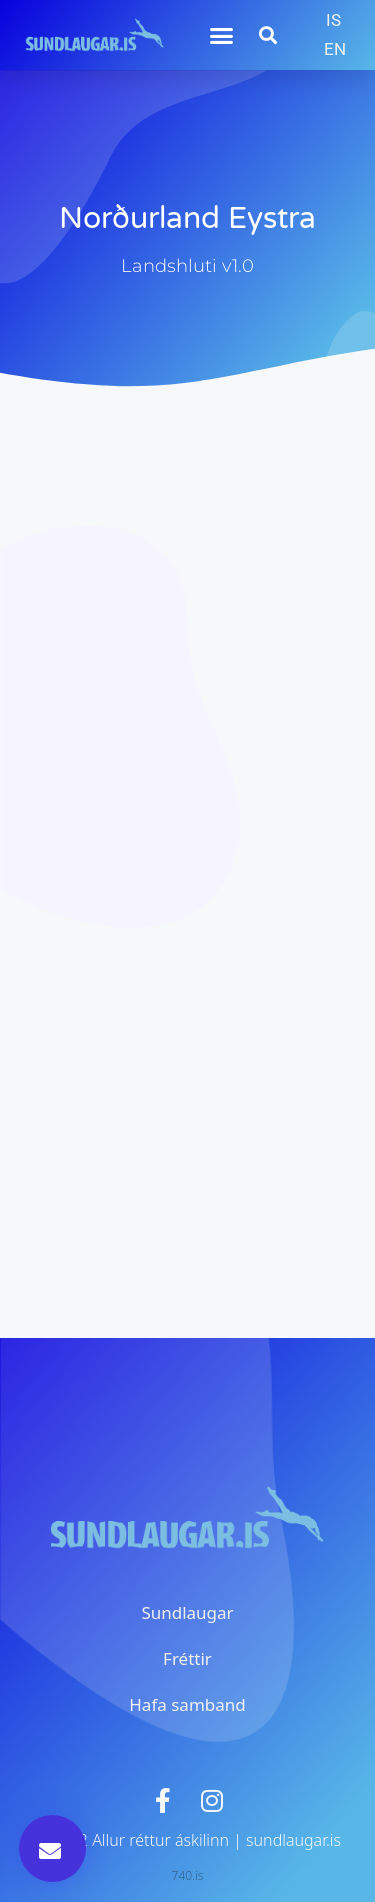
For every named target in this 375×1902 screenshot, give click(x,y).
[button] (222, 35)
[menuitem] (333, 20)
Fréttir (187, 1658)
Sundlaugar (187, 1612)
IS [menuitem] (333, 20)
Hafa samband (187, 1704)
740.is (188, 1875)
